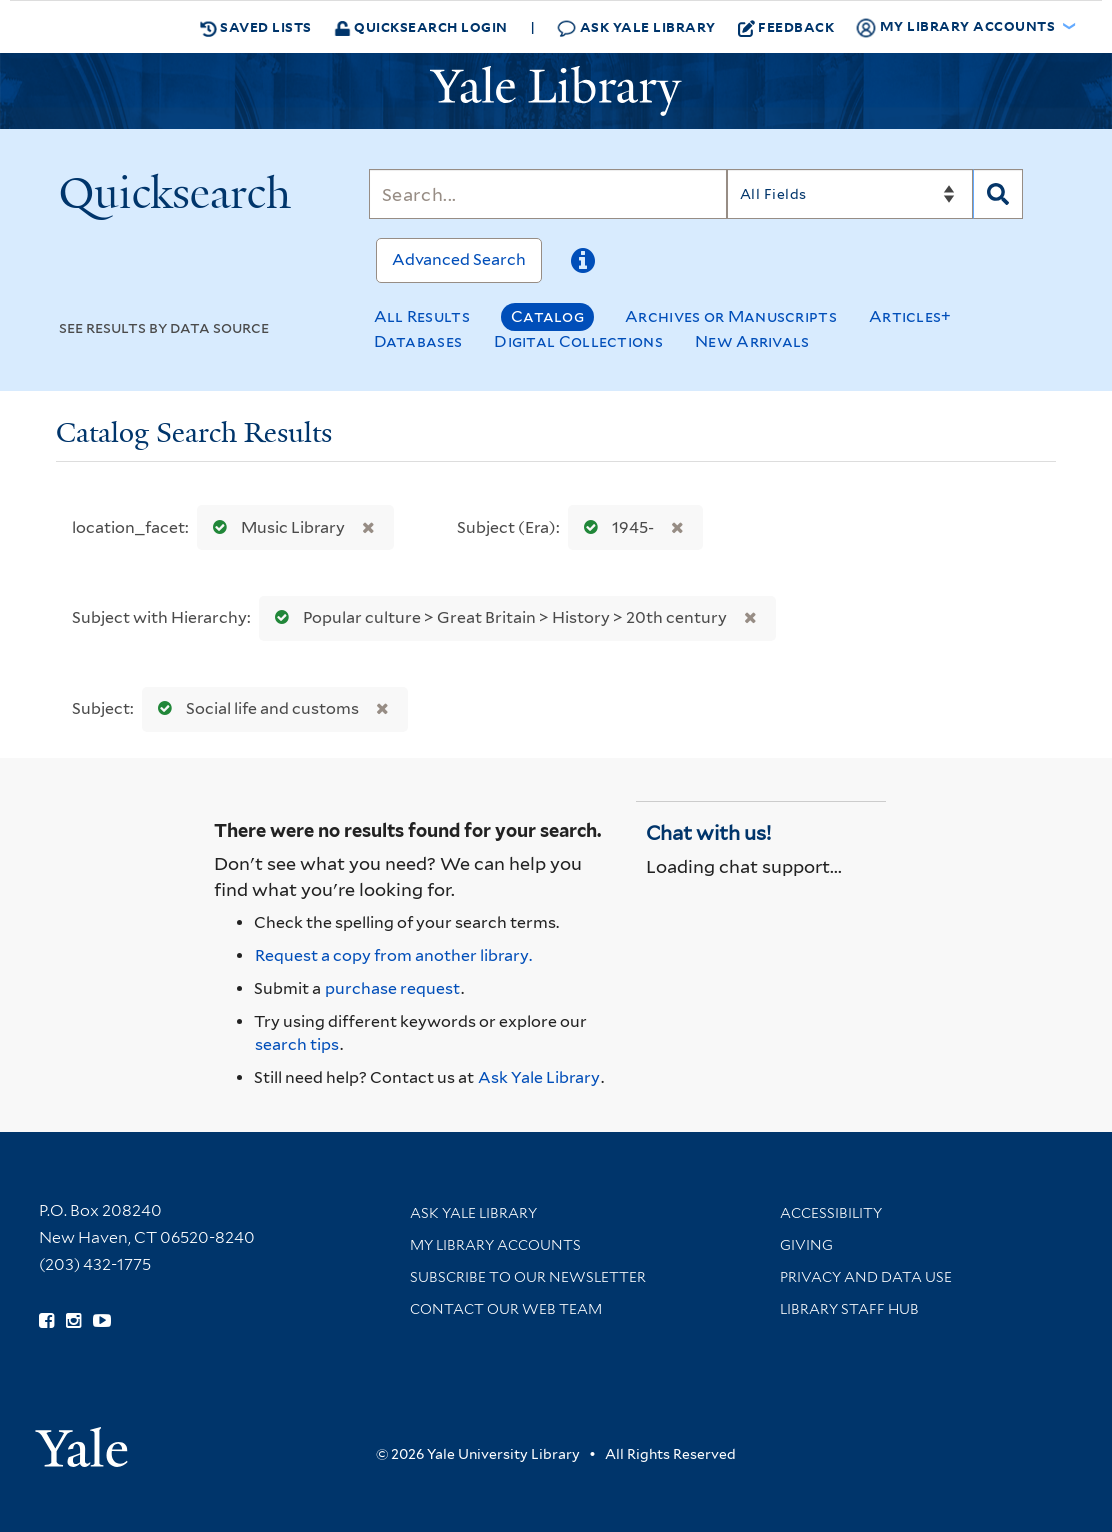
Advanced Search (459, 259)
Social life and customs (254, 708)
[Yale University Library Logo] (556, 91)
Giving (806, 1245)
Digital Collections (578, 341)
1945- (614, 527)
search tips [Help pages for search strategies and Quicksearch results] (297, 1044)
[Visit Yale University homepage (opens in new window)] (81, 1440)
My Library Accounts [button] (957, 27)
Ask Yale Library (636, 27)
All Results (422, 316)
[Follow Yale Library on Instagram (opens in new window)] (73, 1321)
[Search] (548, 194)
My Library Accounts (495, 1245)
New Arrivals (752, 341)
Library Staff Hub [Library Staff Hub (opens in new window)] (849, 1309)
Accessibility (831, 1213)
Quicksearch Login (421, 26)
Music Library (274, 527)
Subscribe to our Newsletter (528, 1277)
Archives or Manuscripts (731, 316)
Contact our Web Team (506, 1309)
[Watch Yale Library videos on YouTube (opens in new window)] (102, 1321)
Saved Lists (256, 27)
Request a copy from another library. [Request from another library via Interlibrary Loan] (393, 955)
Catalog (547, 316)
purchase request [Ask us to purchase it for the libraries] (392, 988)
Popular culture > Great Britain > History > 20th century (496, 617)
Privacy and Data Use (866, 1277)
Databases (418, 341)
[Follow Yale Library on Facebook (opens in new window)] (46, 1321)
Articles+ (910, 316)
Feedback (786, 27)
